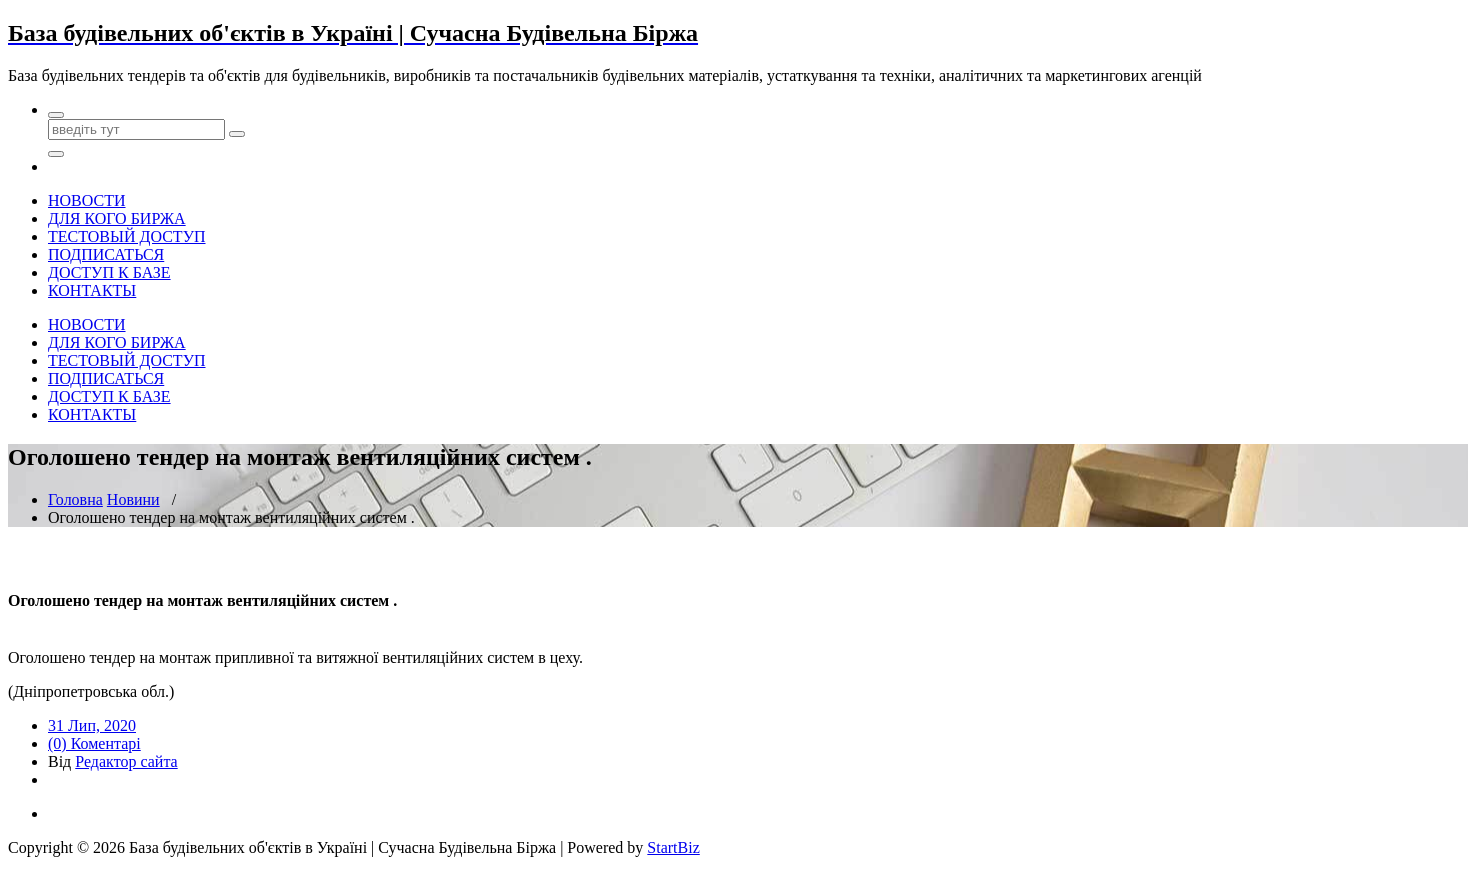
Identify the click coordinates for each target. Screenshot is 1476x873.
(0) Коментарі (94, 743)
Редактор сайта (126, 761)
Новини (133, 499)
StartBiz (673, 847)
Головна (75, 499)
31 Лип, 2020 (92, 725)
